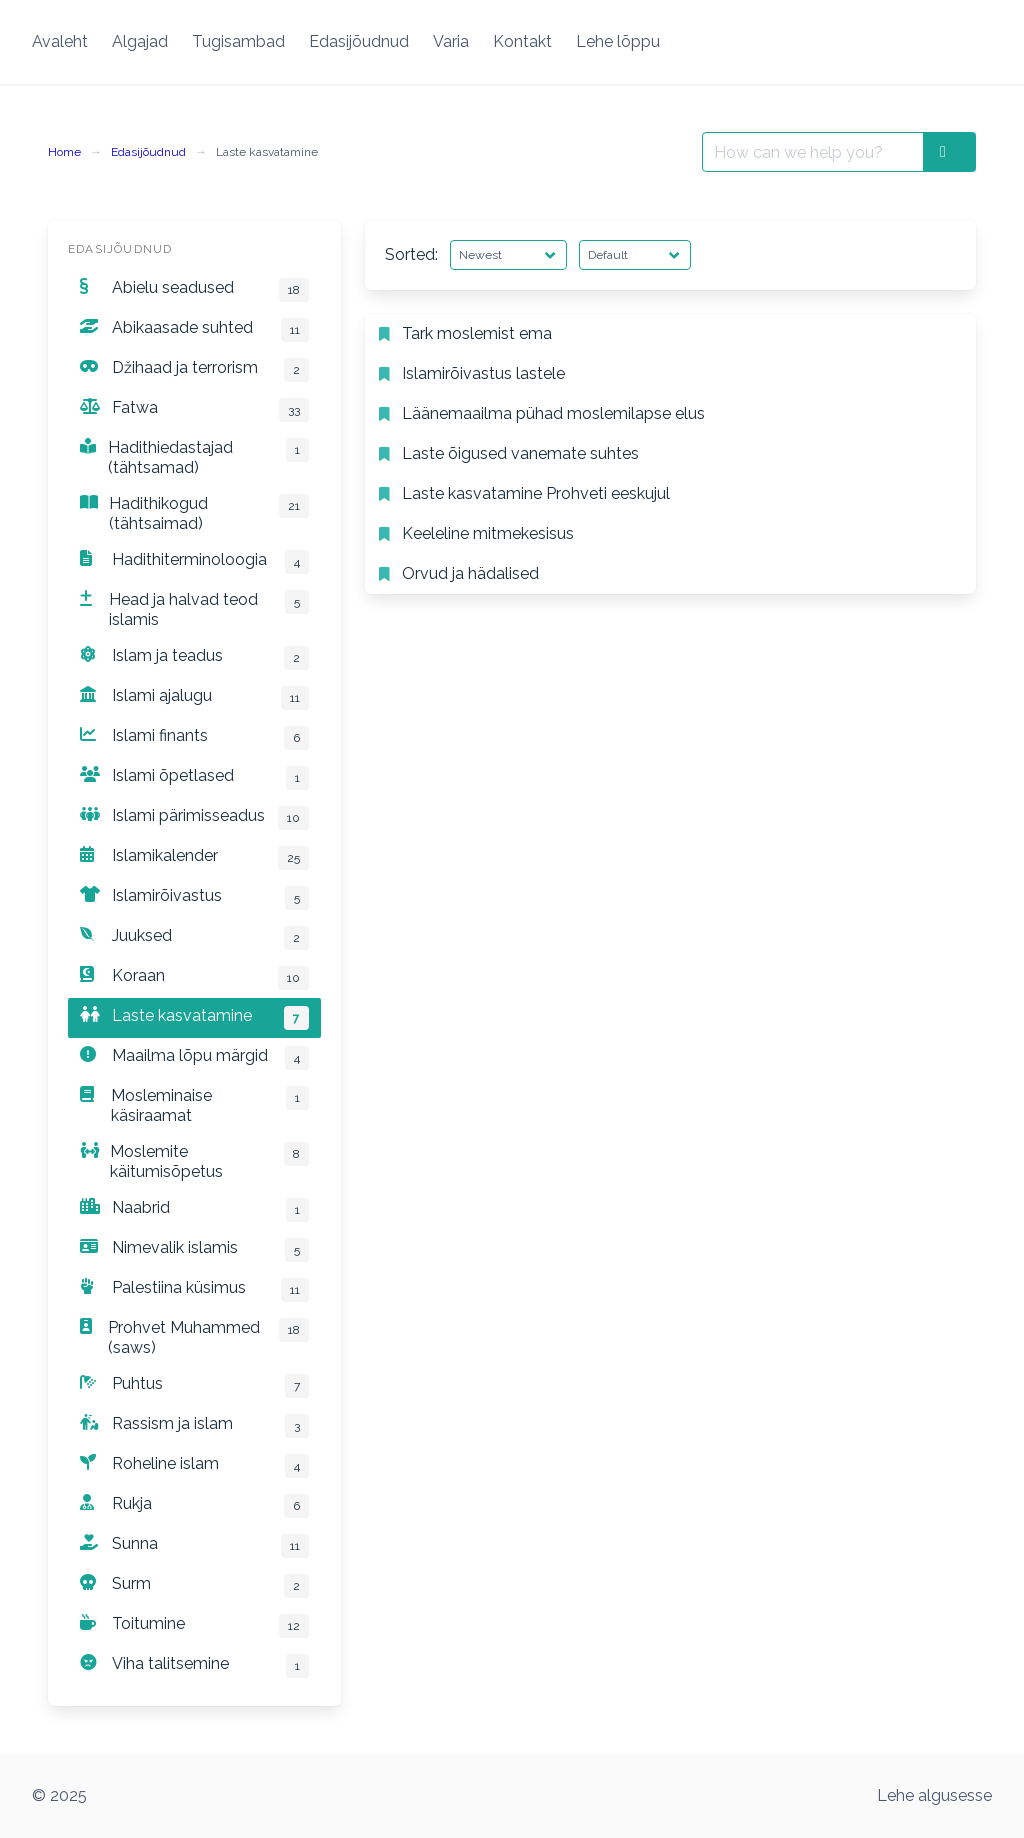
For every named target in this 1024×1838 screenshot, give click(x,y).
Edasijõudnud (148, 152)
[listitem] (670, 334)
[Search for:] (813, 152)
